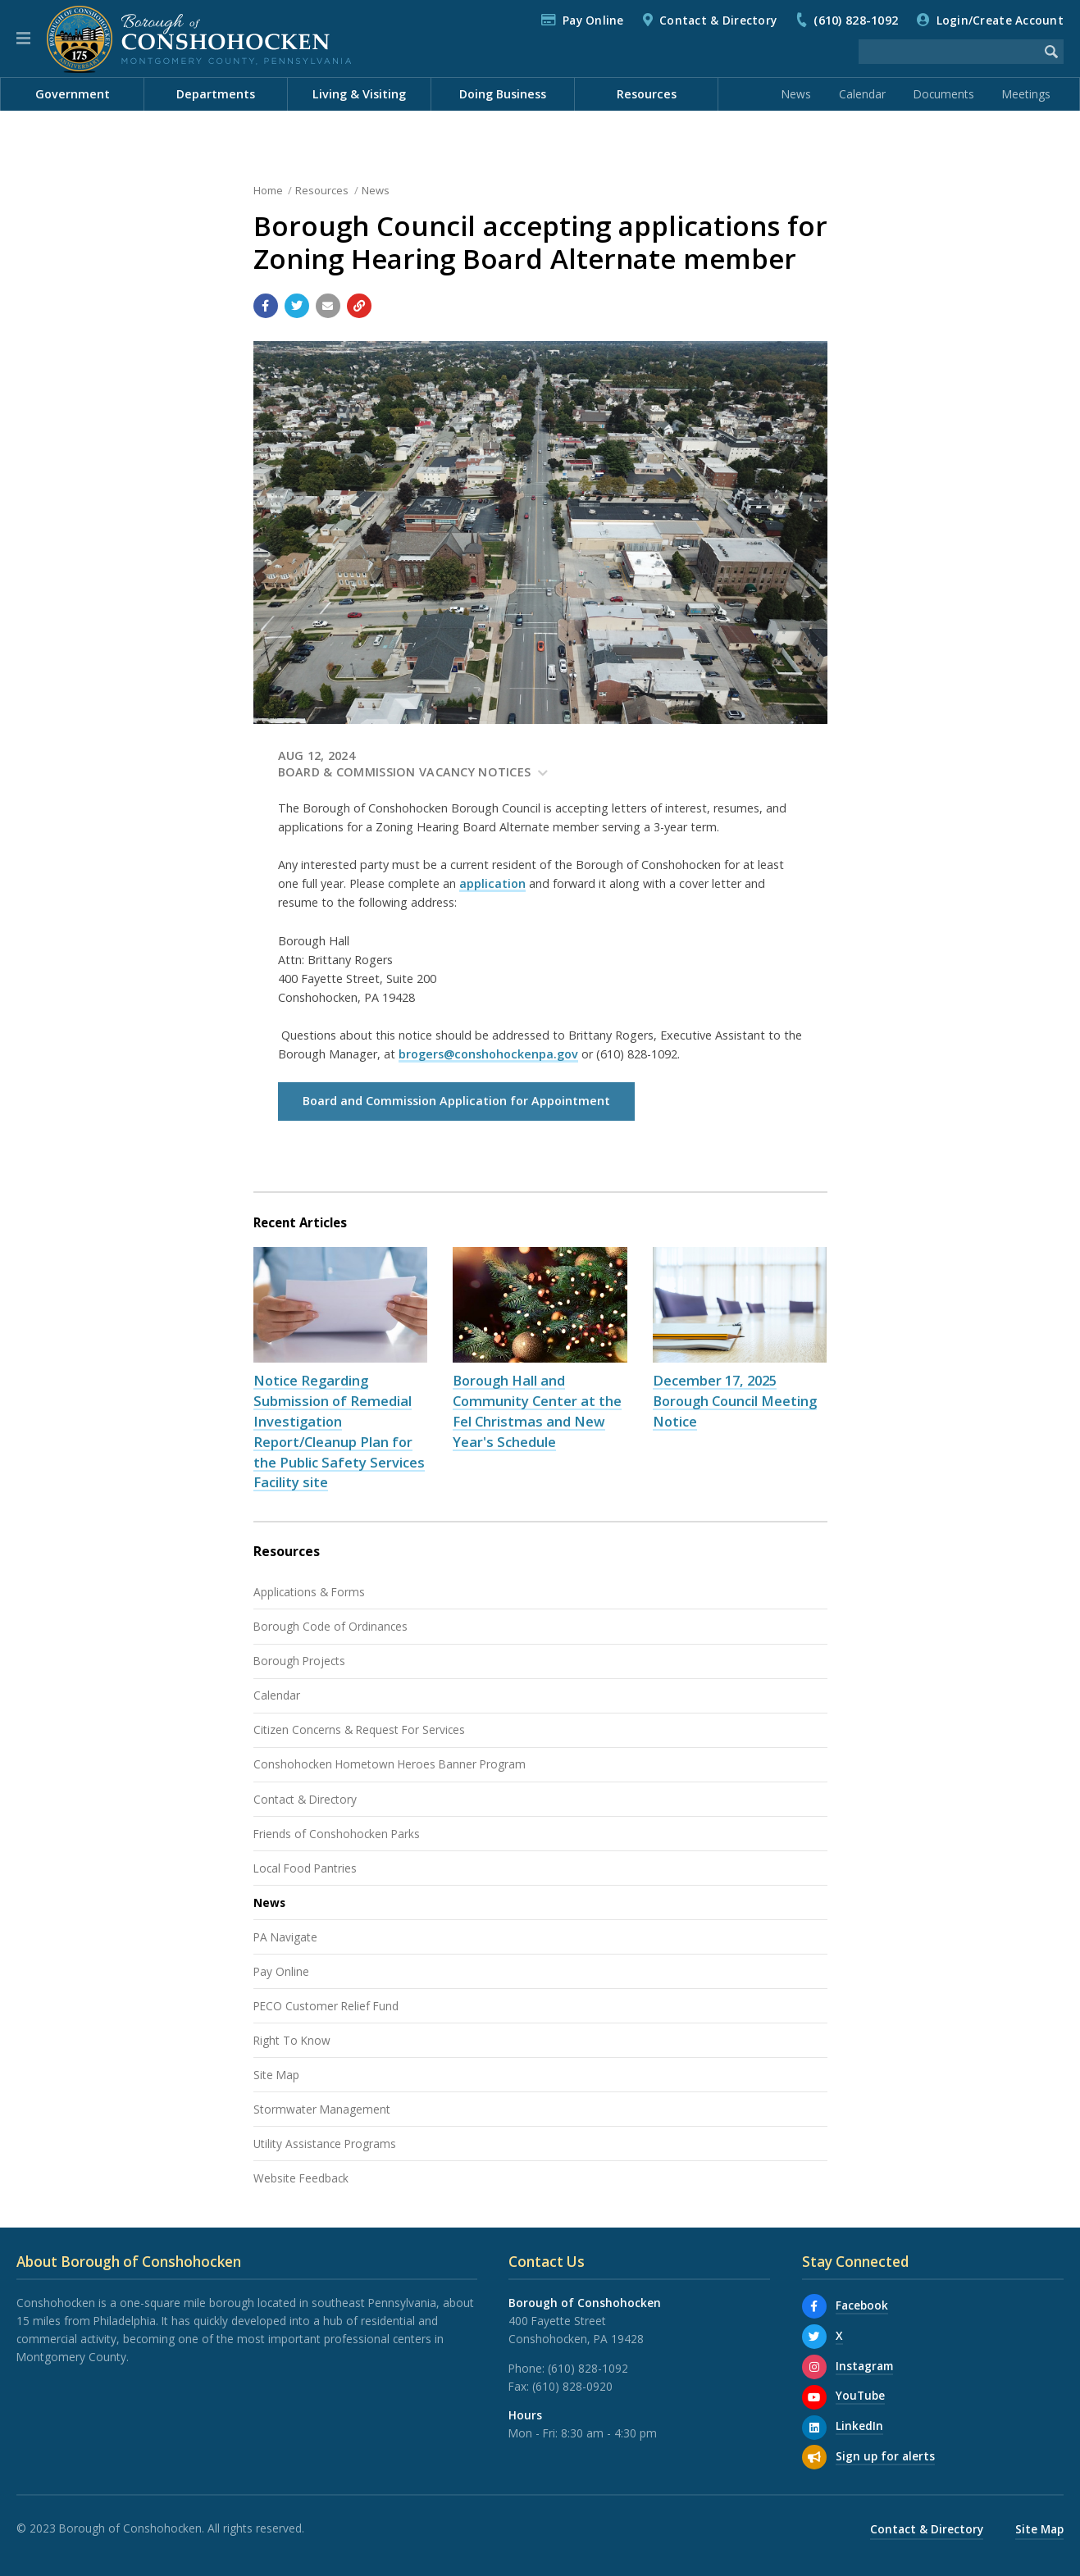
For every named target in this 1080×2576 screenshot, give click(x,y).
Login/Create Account (1000, 20)
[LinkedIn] (814, 2427)
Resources (322, 190)
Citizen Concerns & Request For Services (359, 1729)
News (796, 94)
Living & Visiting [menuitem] (359, 94)
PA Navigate (285, 1937)
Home (268, 190)
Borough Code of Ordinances (330, 1626)
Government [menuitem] (72, 94)
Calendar (862, 94)
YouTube (860, 2395)
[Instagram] (814, 2367)
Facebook (862, 2305)
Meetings (1026, 94)
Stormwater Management (321, 2109)
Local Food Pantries (305, 1868)
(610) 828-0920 (572, 2386)
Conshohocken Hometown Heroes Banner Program (389, 1764)
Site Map (276, 2074)
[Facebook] (814, 2306)
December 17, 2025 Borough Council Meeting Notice (735, 1401)
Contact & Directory (718, 20)
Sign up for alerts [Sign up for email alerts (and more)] (885, 2456)
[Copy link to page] (359, 306)
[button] (23, 38)
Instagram (864, 2365)
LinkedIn (859, 2425)
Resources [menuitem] (647, 94)
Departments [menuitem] (215, 94)
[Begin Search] (1051, 51)
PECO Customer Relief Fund (326, 2006)
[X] (814, 2336)
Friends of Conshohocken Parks (336, 1833)
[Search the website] (949, 51)
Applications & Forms (309, 1592)
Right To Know (291, 2040)
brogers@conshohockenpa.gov (488, 1054)
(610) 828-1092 (855, 20)
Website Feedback (301, 2178)
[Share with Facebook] (265, 306)
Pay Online (593, 20)
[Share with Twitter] (297, 306)
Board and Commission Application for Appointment (456, 1100)
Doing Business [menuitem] (502, 94)
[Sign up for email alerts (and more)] (814, 2457)
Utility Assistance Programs (324, 2143)
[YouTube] (814, 2397)
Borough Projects (299, 1660)
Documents (944, 94)
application (492, 883)
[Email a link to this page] (328, 306)
